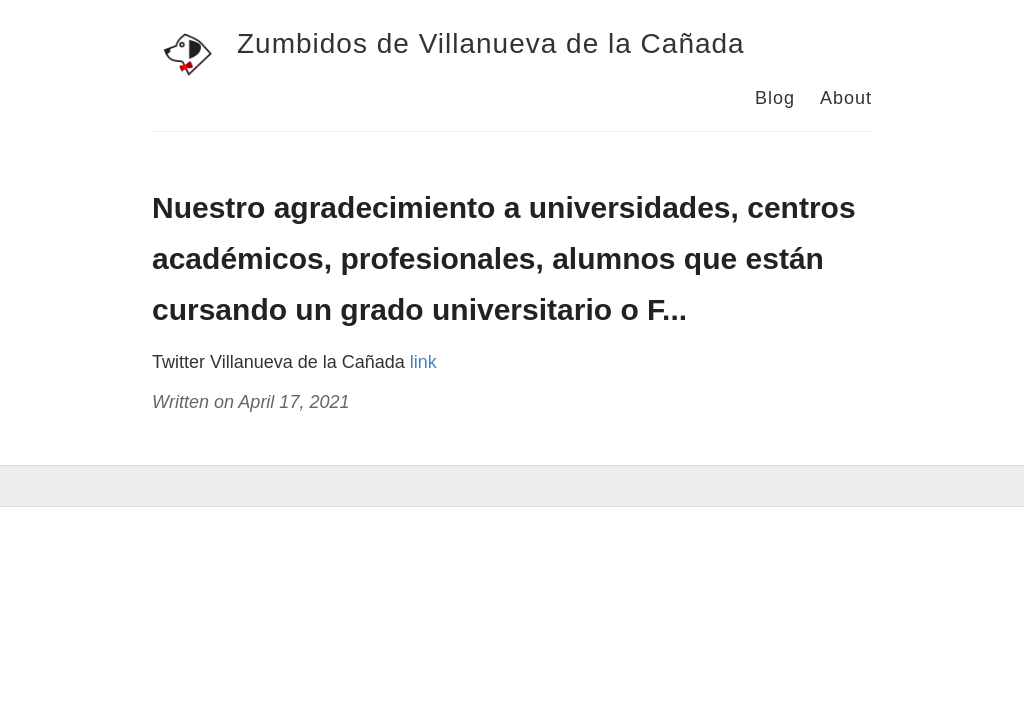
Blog (775, 98)
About (846, 98)
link (423, 362)
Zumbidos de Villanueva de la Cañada (491, 43)
